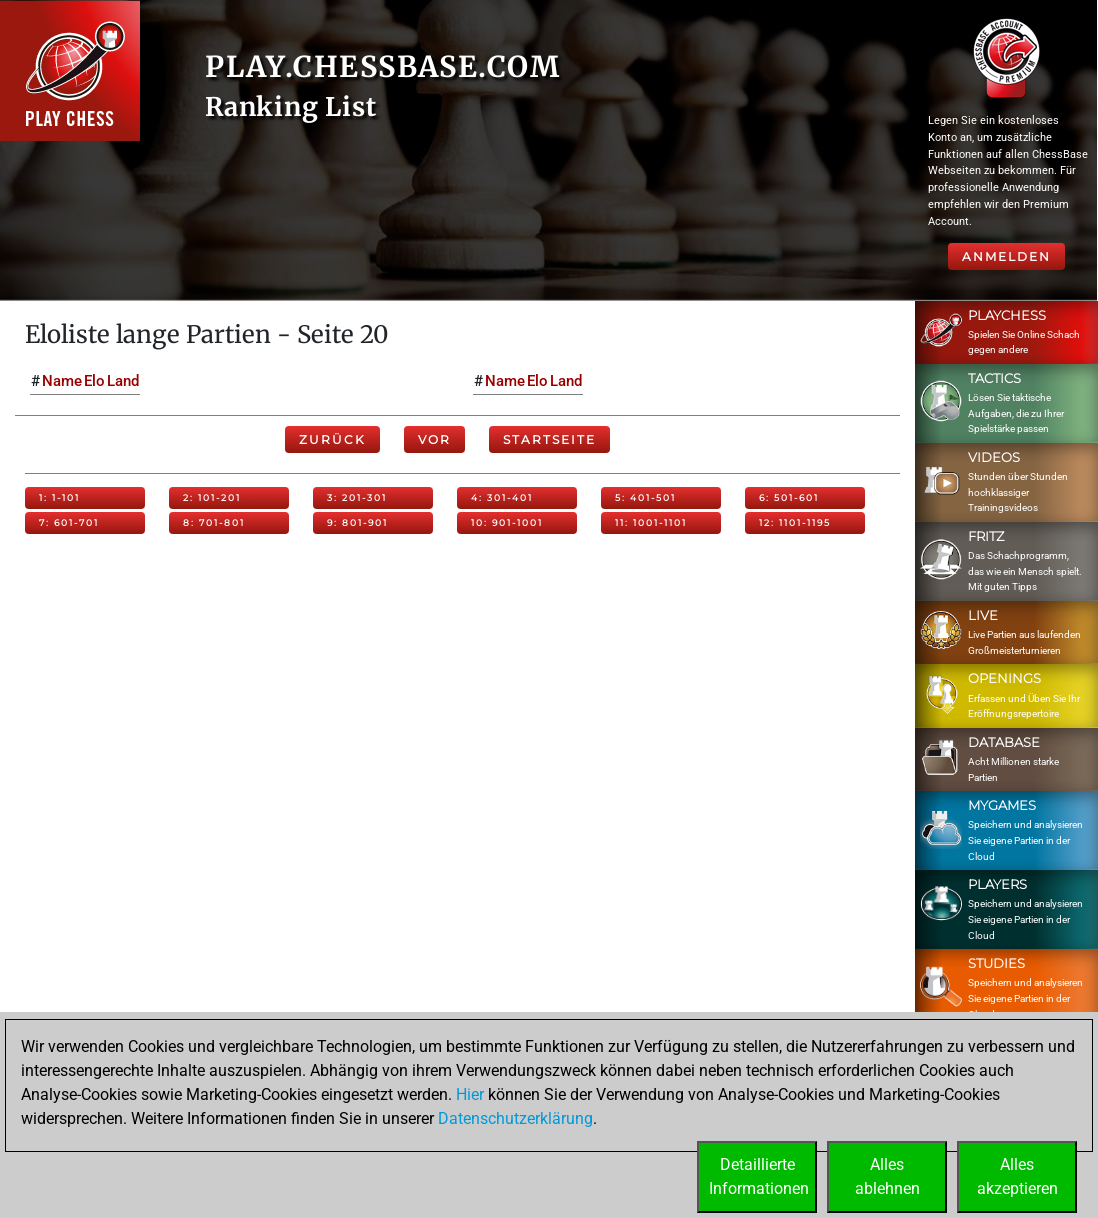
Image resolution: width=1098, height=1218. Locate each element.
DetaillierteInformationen (759, 1176)
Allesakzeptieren (1017, 1176)
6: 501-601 (789, 497)
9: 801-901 (357, 522)
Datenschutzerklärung (515, 1118)
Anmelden (1006, 256)
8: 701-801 (214, 522)
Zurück (332, 439)
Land (123, 381)
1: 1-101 (59, 497)
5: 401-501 (645, 497)
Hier (470, 1094)
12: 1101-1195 (795, 522)
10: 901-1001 (507, 522)
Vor (434, 439)
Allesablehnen (887, 1176)
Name (62, 381)
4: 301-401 (502, 497)
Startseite (549, 439)
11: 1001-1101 (651, 522)
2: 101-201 (212, 497)
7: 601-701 (69, 522)
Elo (94, 381)
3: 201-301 (357, 497)
